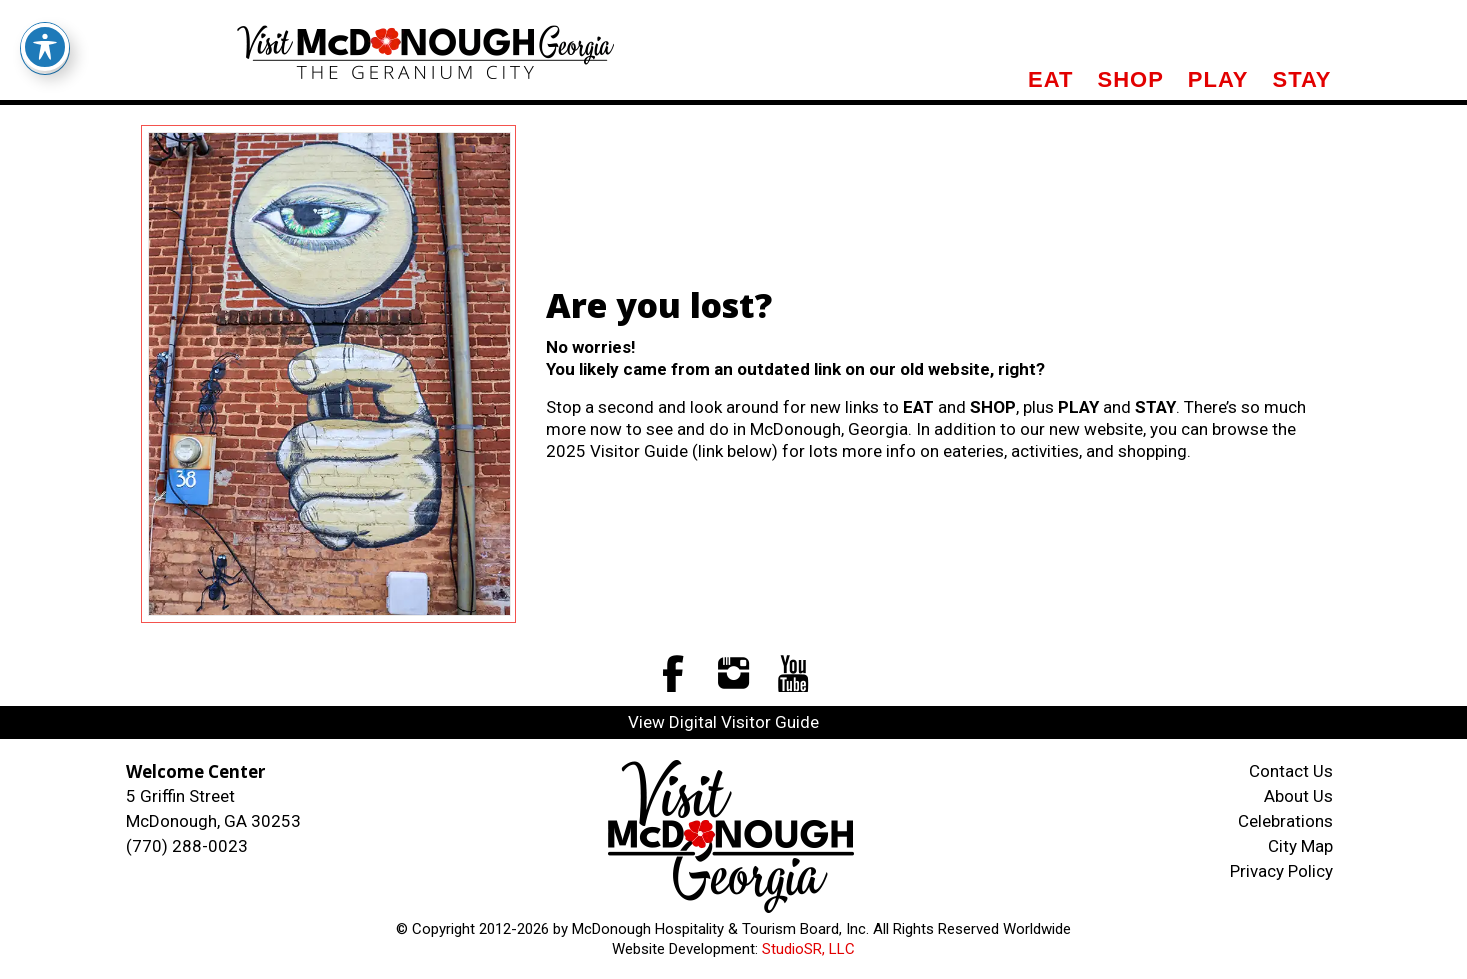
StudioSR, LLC (808, 949)
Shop (1130, 79)
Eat (1050, 79)
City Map (1300, 846)
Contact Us (1291, 771)
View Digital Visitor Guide (723, 722)
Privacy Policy (1281, 871)
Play (1218, 79)
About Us (1298, 796)
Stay (1301, 79)
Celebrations (1285, 821)
